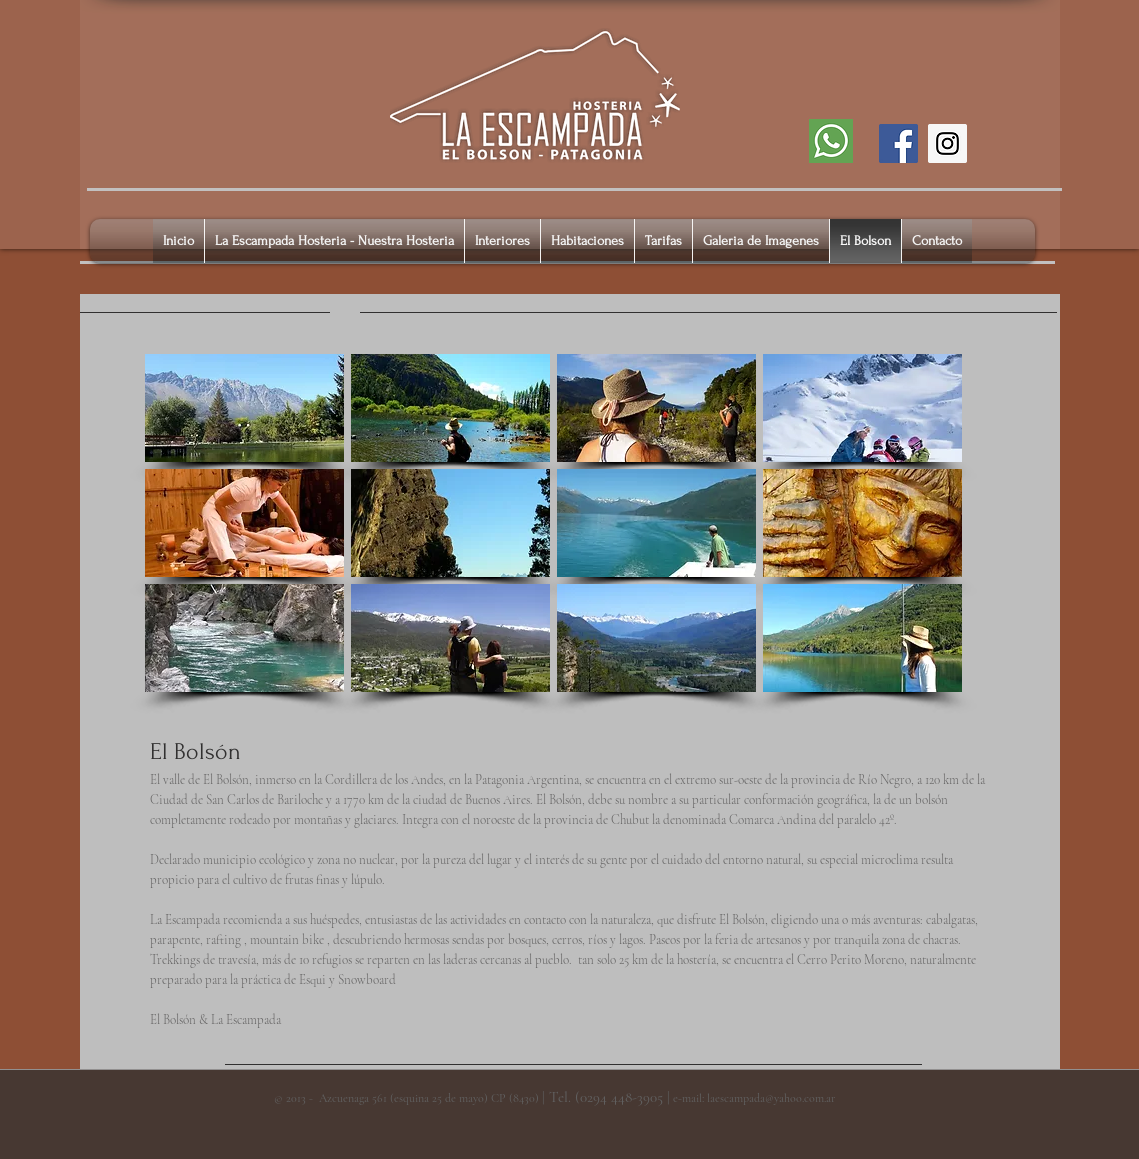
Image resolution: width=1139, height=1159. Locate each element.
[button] (244, 408)
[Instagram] (947, 143)
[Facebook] (898, 143)
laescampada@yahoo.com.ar (771, 1098)
